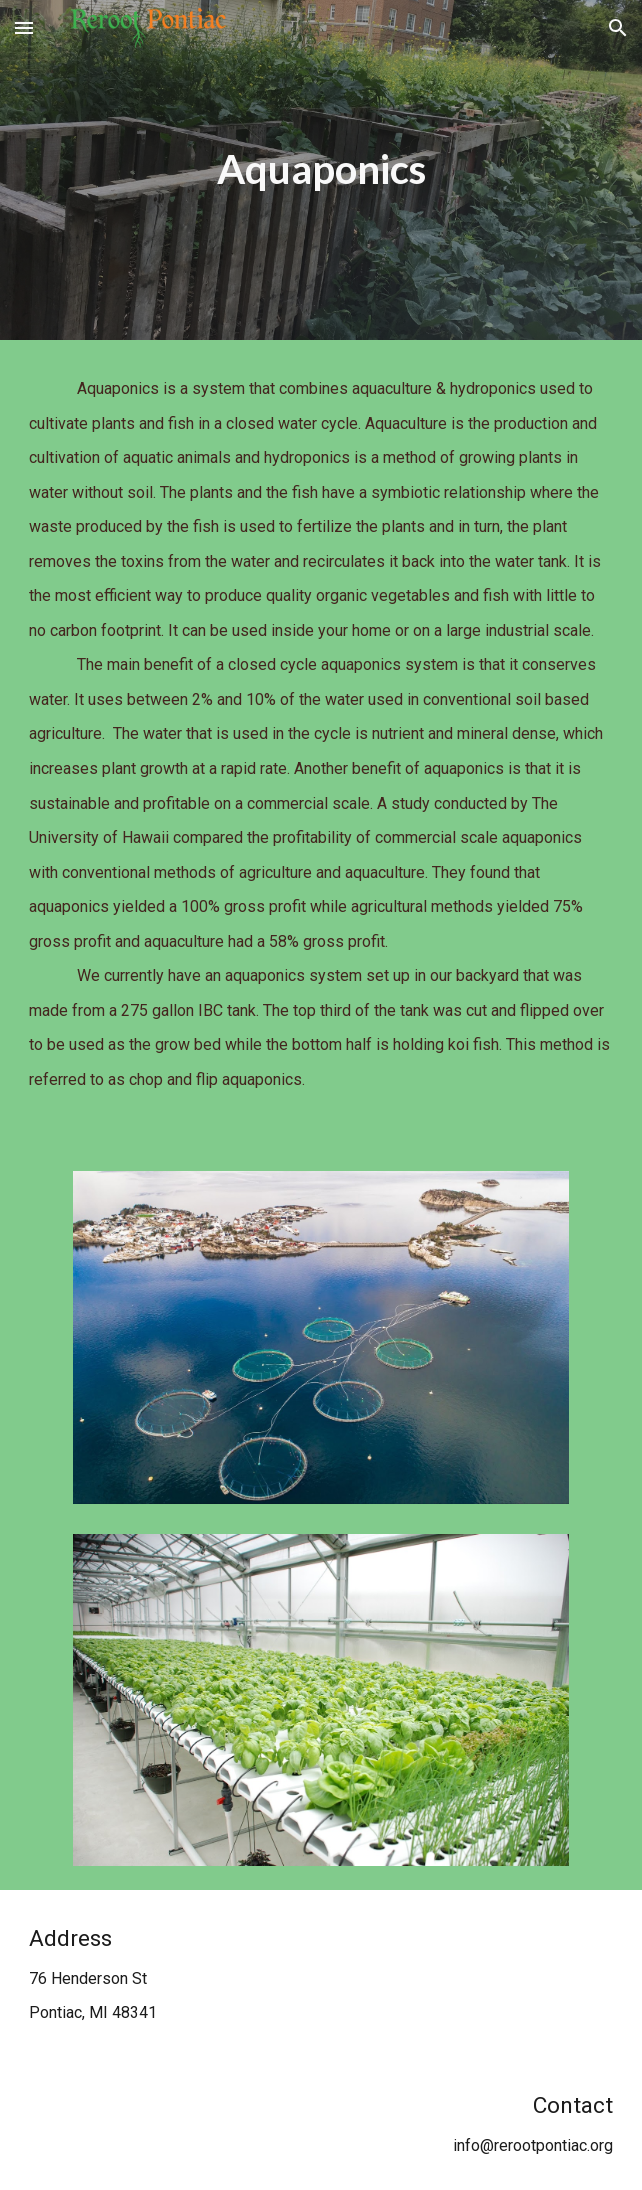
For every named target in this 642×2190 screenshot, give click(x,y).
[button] (24, 27)
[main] (321, 169)
